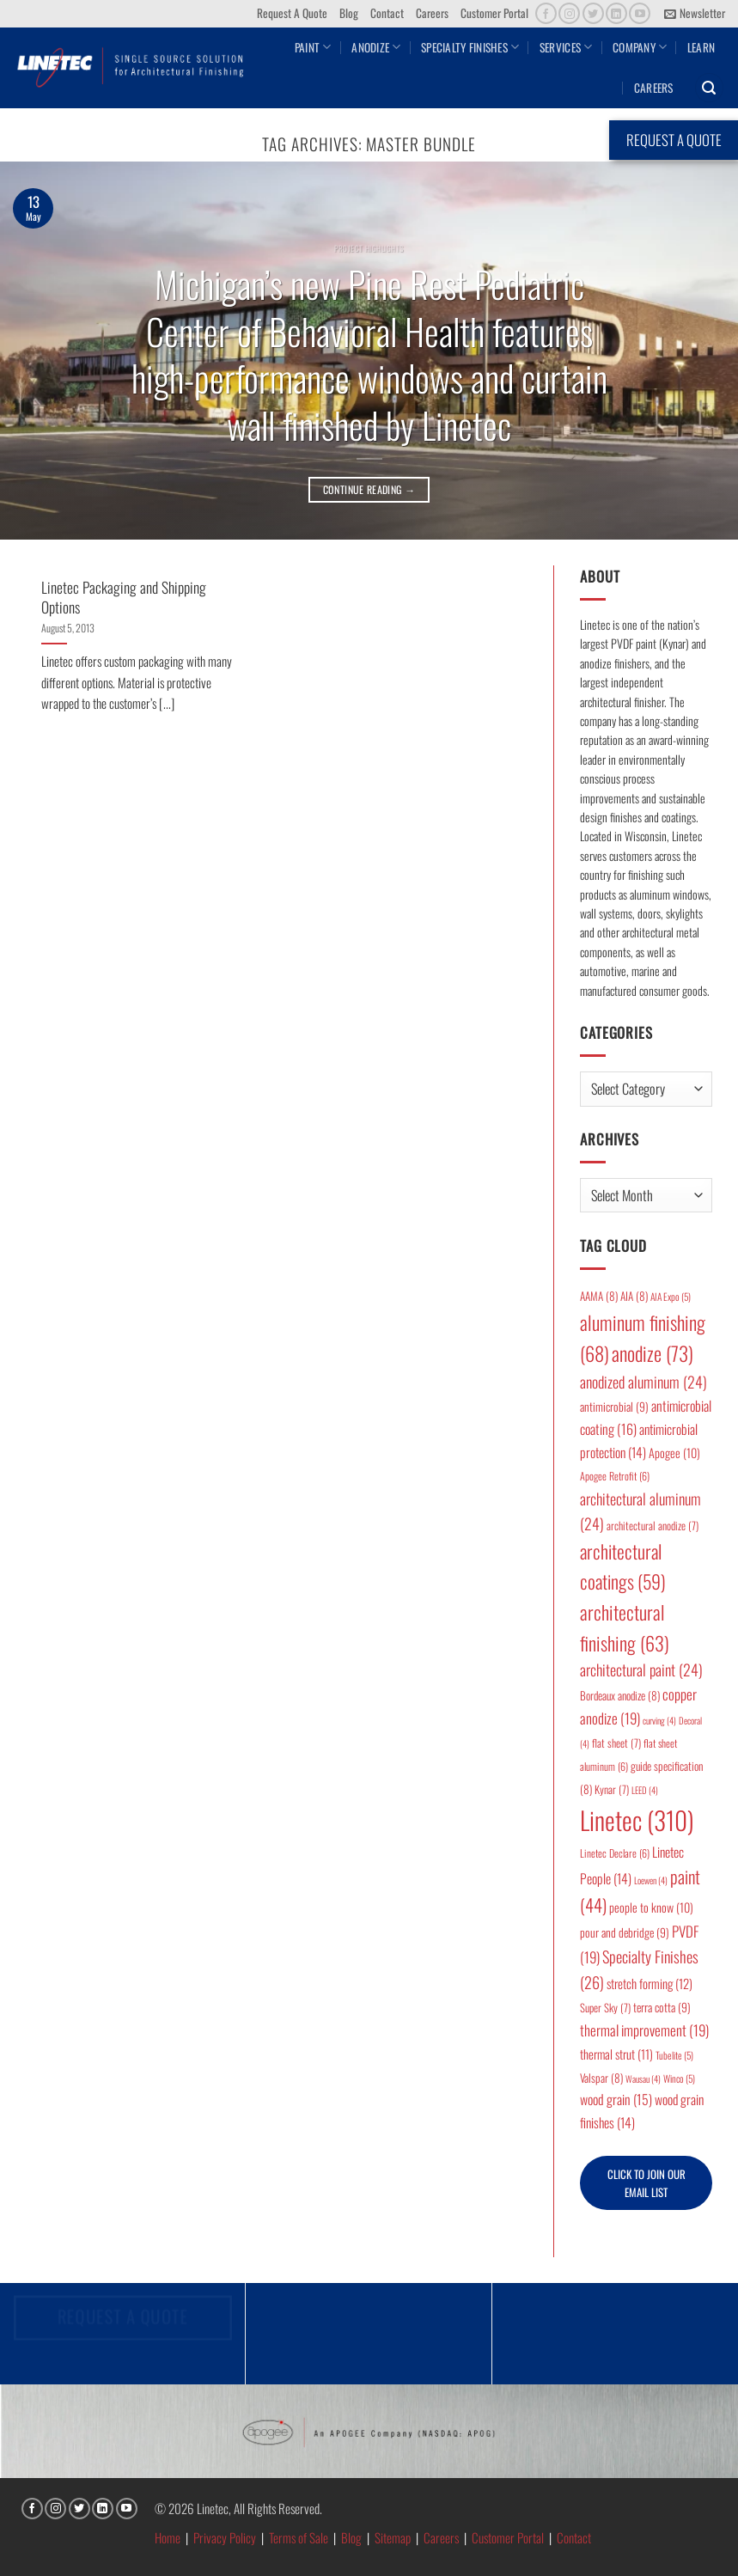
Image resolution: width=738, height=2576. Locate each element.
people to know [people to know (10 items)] (651, 1907)
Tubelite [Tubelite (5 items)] (674, 2055)
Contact (387, 12)
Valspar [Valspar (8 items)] (601, 2077)
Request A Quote (292, 12)
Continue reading (369, 489)
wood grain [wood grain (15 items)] (616, 2099)
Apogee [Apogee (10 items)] (674, 1453)
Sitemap (393, 2537)
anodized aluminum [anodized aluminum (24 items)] (643, 1381)
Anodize (375, 47)
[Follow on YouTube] (639, 13)
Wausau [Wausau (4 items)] (643, 2078)
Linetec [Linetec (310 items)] (637, 1819)
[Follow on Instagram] (569, 13)
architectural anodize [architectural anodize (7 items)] (652, 1525)
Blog (348, 12)
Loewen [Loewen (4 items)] (651, 1880)
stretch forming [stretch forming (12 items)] (649, 1983)
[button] (694, 13)
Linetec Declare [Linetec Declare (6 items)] (615, 1853)
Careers (432, 12)
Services (566, 47)
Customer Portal (494, 12)
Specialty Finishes (470, 47)
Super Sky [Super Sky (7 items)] (605, 2007)
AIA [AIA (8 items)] (634, 1295)
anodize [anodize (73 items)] (652, 1353)
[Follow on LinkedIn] (616, 13)
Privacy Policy (224, 2537)
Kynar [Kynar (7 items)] (612, 1789)
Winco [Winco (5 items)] (679, 2078)
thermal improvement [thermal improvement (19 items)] (644, 2030)
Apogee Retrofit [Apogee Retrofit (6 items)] (615, 1476)
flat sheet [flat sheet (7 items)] (616, 1743)
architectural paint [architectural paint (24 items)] (641, 1669)
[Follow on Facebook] (546, 13)
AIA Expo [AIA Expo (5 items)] (670, 1296)
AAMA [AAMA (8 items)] (599, 1295)
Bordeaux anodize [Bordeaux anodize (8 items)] (620, 1695)
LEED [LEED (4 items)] (644, 1790)
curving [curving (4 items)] (659, 1720)
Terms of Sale (298, 2537)
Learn (701, 47)
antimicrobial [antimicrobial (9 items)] (614, 1406)
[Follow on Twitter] (593, 13)
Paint (313, 47)
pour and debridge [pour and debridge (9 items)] (624, 1932)
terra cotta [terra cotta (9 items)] (662, 2007)
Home (167, 2537)
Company (640, 47)
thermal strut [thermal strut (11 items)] (616, 2054)
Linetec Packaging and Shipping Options (123, 596)
